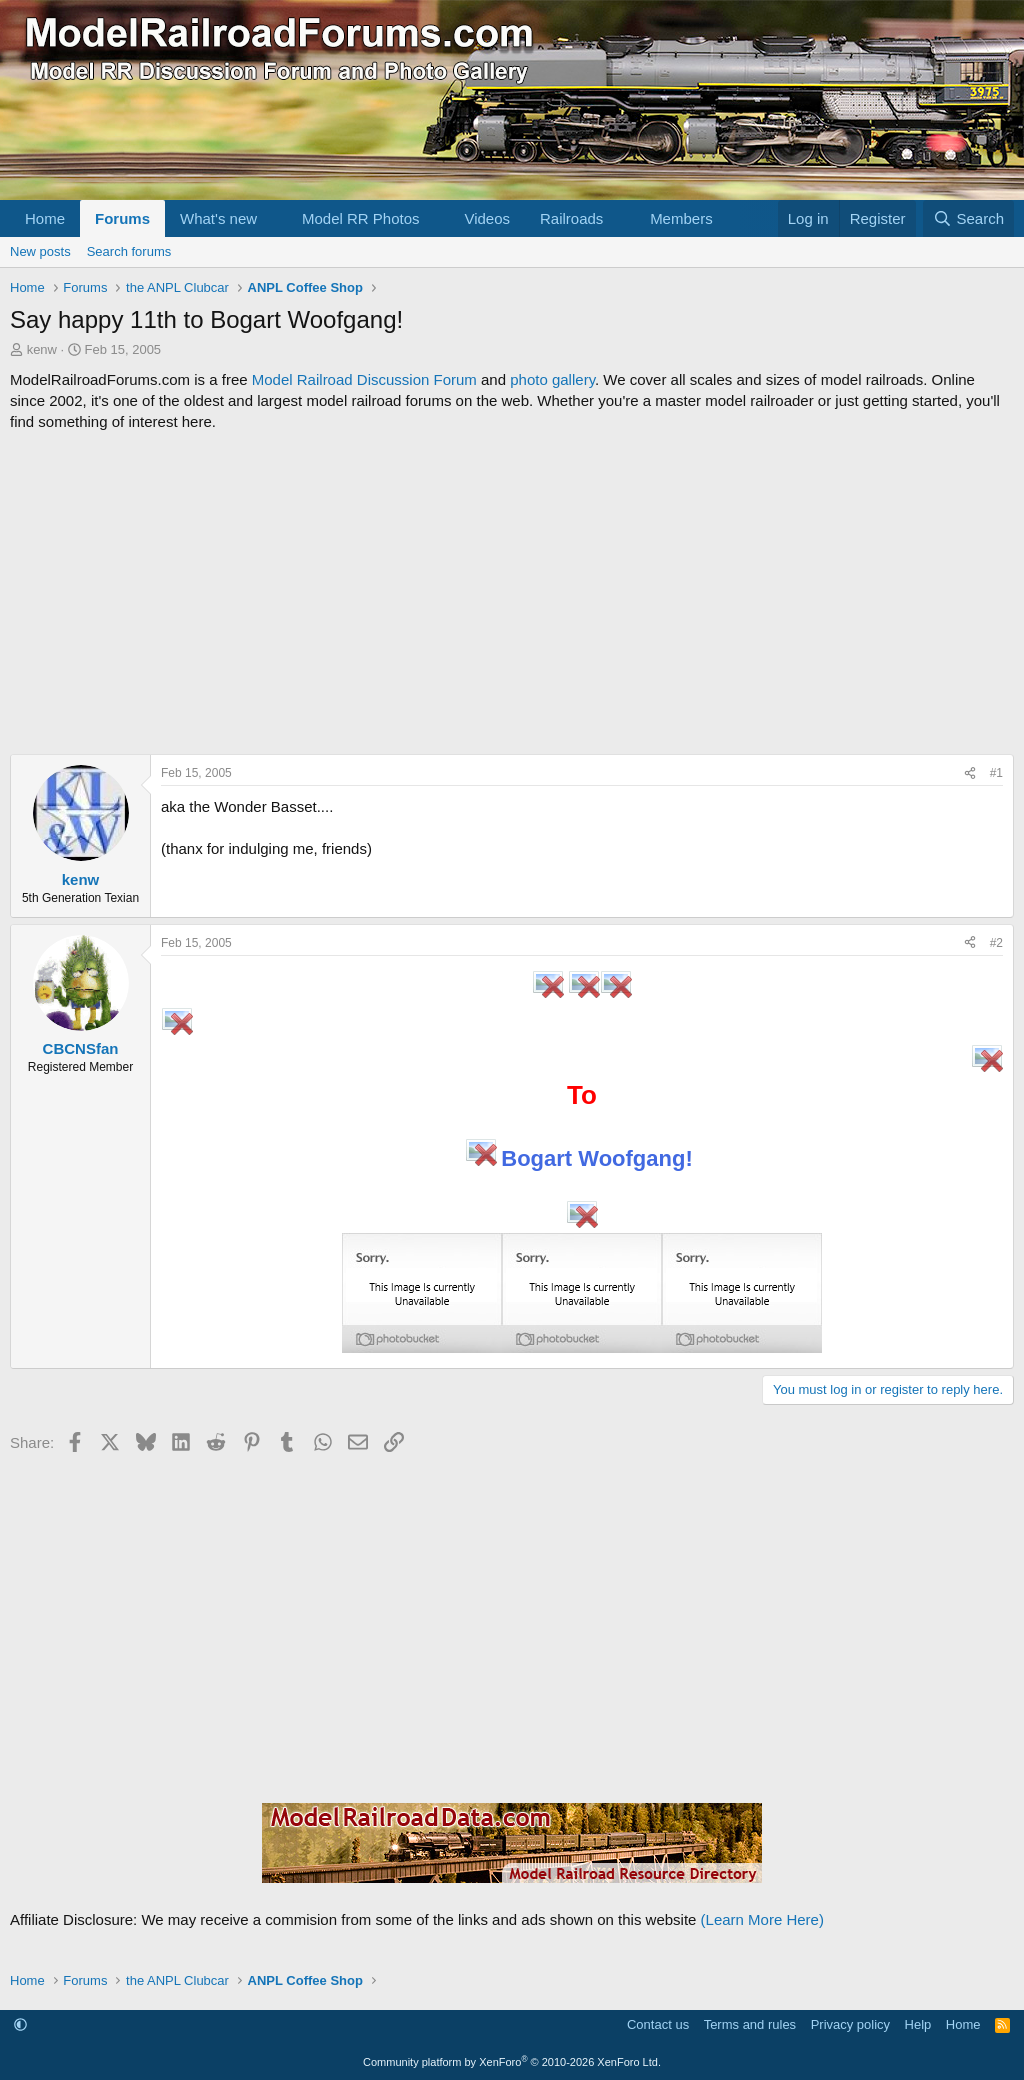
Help (918, 2024)
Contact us (658, 2024)
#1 (996, 773)
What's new (218, 218)
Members (681, 218)
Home (45, 218)
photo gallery (552, 379)
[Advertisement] (512, 593)
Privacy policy (850, 2024)
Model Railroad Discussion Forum (364, 379)
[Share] (970, 773)
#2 (996, 943)
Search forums (129, 251)
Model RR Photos (361, 218)
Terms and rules (750, 2024)
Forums (122, 218)
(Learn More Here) (762, 1919)
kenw (42, 349)
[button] (273, 218)
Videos (487, 218)
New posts (40, 251)
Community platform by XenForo (512, 2062)
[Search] (968, 218)
